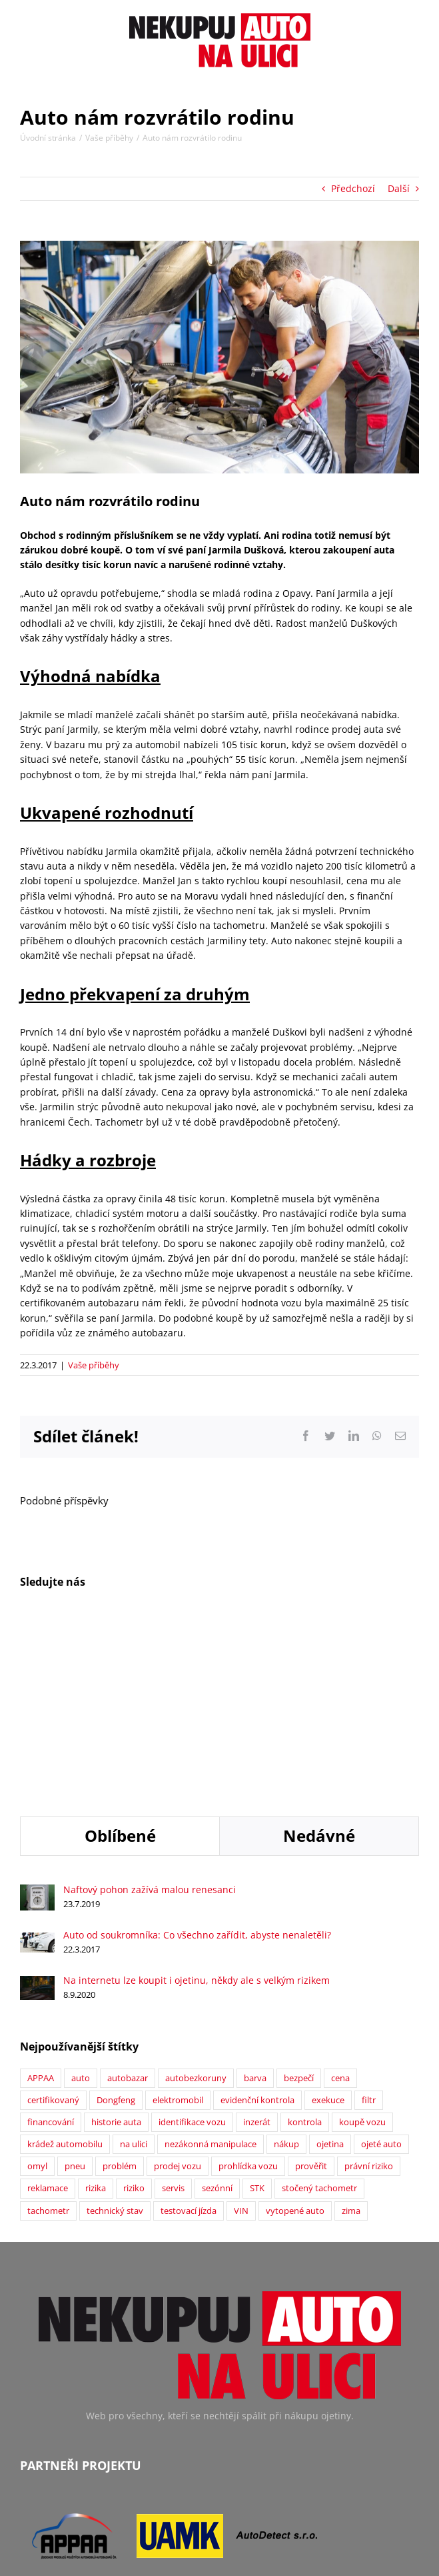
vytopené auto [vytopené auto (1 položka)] (295, 2041)
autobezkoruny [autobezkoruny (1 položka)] (195, 1908)
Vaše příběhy (93, 1365)
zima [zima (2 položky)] (351, 2041)
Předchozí (353, 188)
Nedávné (319, 1666)
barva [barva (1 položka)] (255, 1908)
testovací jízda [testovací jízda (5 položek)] (189, 2041)
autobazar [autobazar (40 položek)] (127, 1908)
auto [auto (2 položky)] (80, 1908)
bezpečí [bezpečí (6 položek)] (299, 1908)
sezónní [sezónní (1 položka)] (217, 2019)
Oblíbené (120, 1666)
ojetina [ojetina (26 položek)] (330, 1975)
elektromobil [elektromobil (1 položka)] (178, 1931)
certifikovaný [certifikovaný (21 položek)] (53, 1931)
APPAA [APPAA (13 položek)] (40, 1908)
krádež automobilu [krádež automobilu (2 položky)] (65, 1975)
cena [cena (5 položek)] (340, 1908)
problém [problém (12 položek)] (120, 1997)
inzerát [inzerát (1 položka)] (256, 1953)
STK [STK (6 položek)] (257, 2019)
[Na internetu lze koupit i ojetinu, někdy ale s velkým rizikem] (37, 1813)
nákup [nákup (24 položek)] (286, 1975)
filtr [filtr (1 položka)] (369, 1931)
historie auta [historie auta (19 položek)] (116, 1953)
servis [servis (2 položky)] (173, 2019)
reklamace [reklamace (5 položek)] (47, 2019)
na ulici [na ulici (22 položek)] (133, 1975)
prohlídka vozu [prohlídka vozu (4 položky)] (248, 1997)
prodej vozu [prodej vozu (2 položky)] (177, 1997)
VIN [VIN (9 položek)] (241, 2041)
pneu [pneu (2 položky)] (75, 1997)
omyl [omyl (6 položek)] (37, 1997)
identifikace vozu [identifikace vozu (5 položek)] (192, 1953)
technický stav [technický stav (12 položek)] (115, 2041)
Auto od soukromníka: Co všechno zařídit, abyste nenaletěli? (197, 1765)
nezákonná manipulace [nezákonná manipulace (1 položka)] (210, 1975)
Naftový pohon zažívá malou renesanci (149, 1720)
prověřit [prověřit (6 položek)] (311, 1997)
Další (399, 188)
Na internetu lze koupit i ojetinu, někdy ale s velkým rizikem (196, 1810)
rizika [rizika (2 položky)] (95, 2019)
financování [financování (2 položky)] (50, 1953)
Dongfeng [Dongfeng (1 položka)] (116, 1931)
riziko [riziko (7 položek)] (134, 2019)
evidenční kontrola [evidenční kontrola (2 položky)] (257, 1931)
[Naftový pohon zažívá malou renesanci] (37, 1722)
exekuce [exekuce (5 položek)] (328, 1931)
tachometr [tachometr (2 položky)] (48, 2041)
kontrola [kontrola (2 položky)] (305, 1953)
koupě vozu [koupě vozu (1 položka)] (362, 1953)
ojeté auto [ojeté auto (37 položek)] (381, 1975)
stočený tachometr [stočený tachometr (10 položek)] (319, 2019)
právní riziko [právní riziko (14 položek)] (368, 1997)
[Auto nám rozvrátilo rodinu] (219, 357)
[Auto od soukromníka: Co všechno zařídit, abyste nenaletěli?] (37, 1770)
